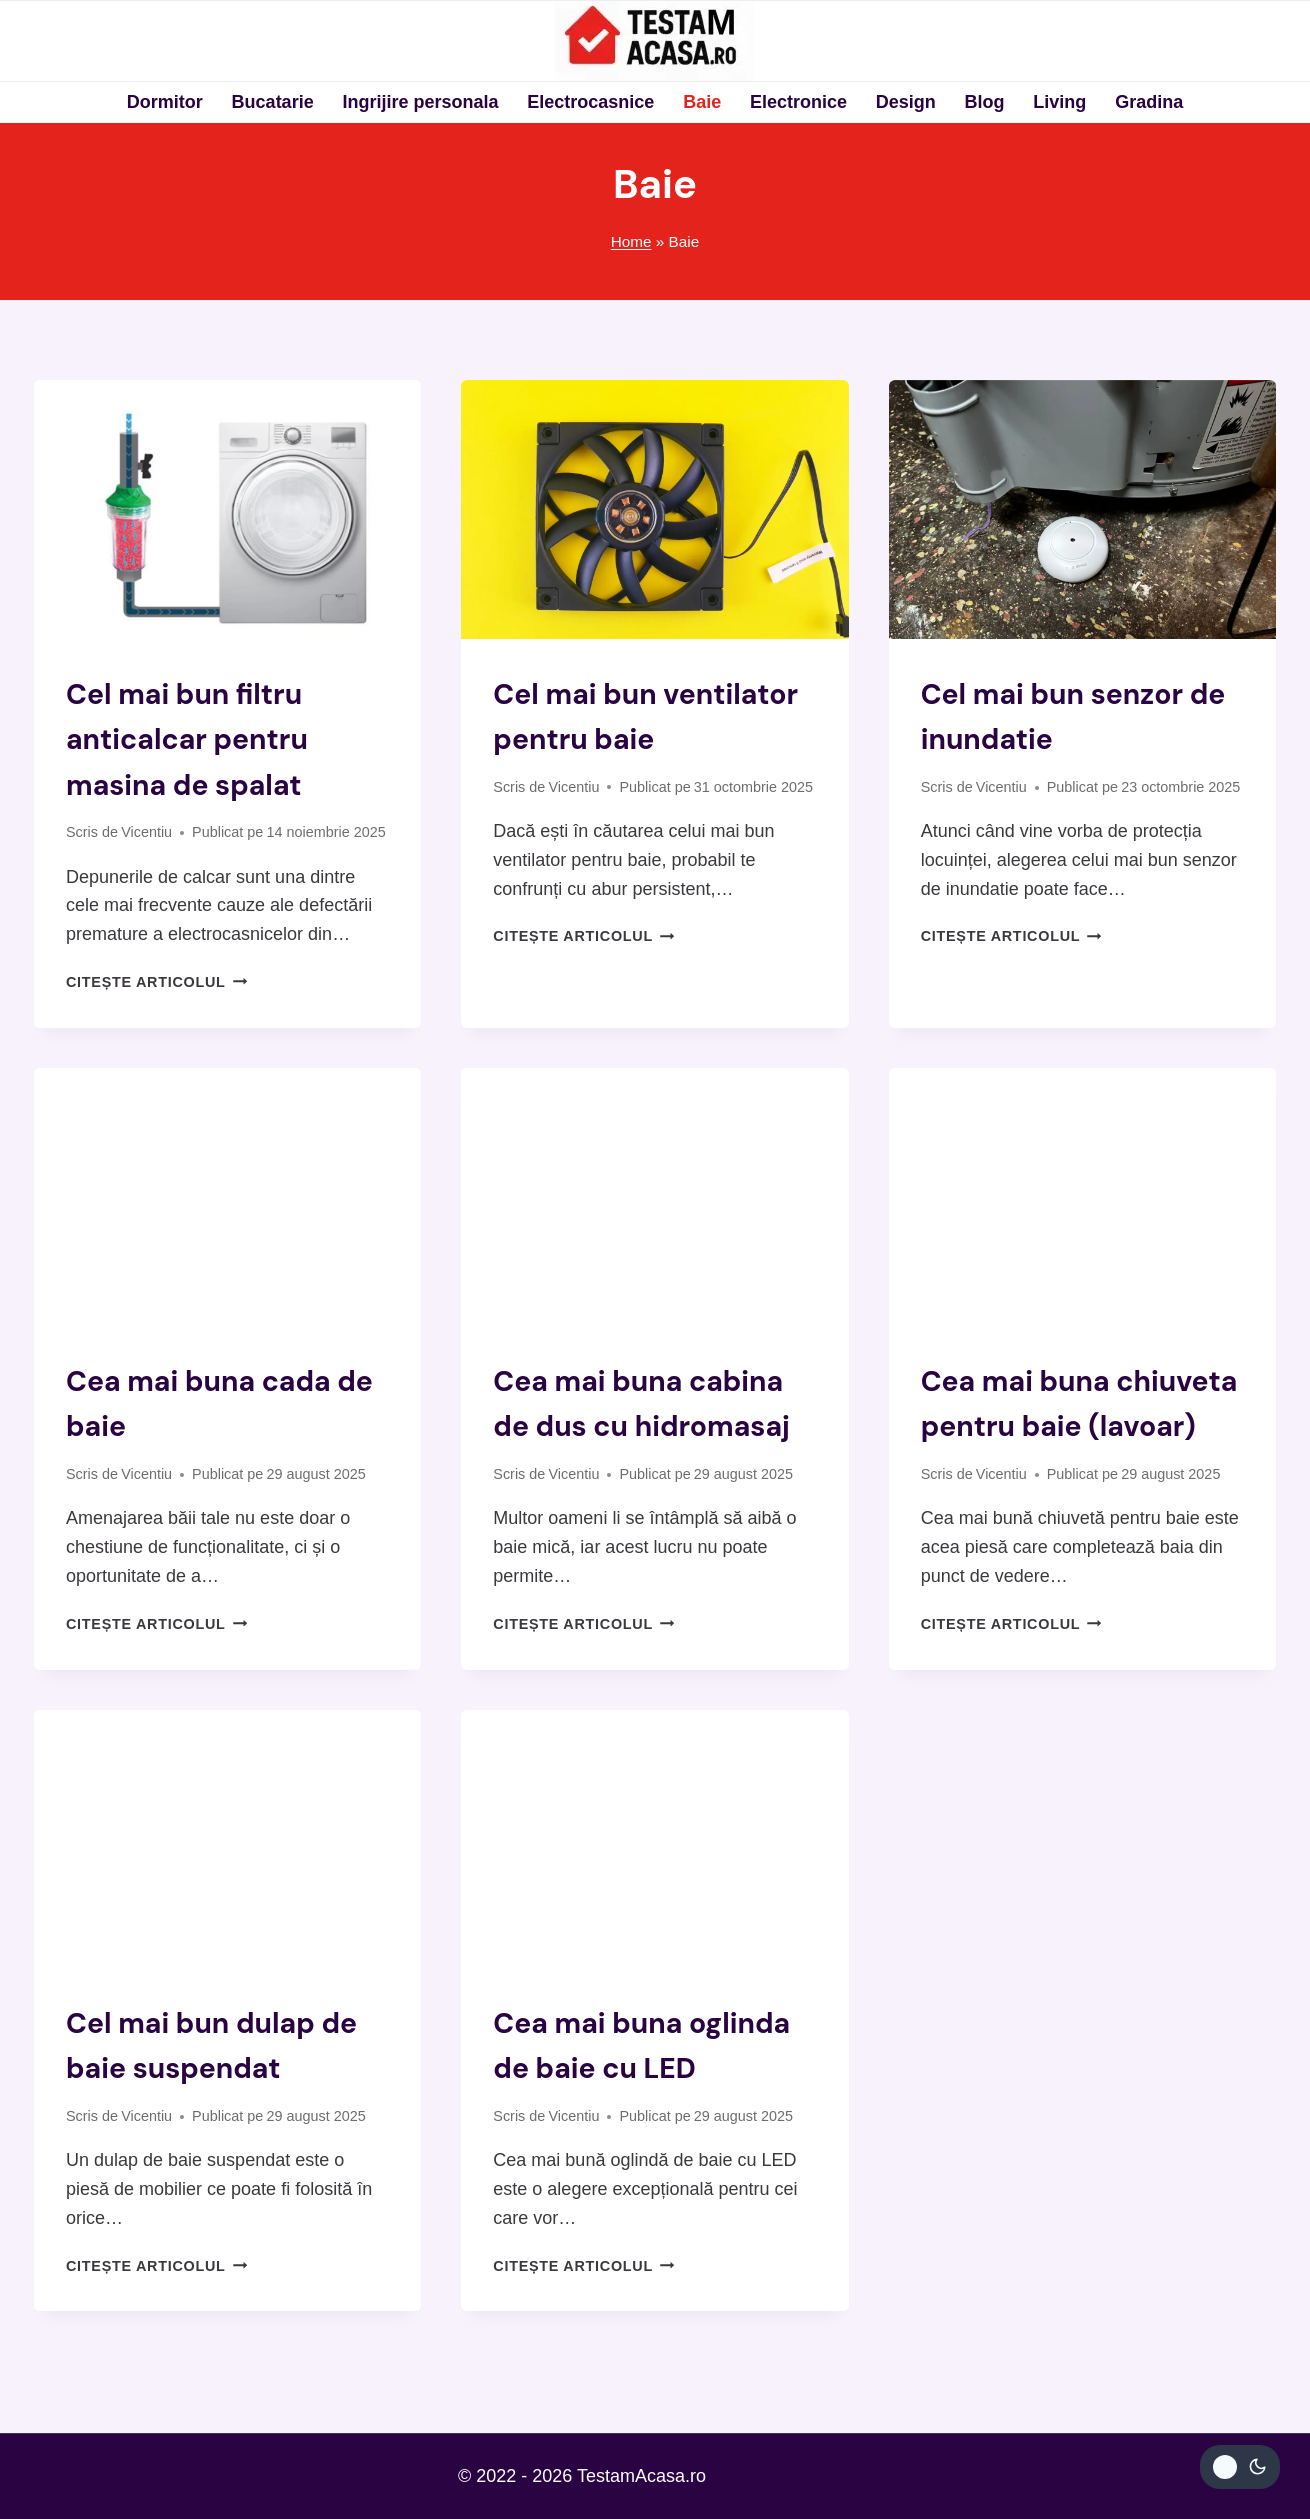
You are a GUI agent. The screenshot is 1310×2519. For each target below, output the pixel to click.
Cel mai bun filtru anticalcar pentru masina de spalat (194, 738)
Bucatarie (273, 102)
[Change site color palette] (1240, 2467)
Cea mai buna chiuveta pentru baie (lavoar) (1074, 1423)
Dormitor (165, 102)
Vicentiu (146, 831)
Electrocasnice (590, 102)
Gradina (1149, 102)
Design (906, 102)
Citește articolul (156, 980)
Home (631, 241)
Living (1059, 102)
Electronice (798, 102)
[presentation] (227, 509)
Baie (702, 102)
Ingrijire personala (420, 102)
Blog (985, 102)
